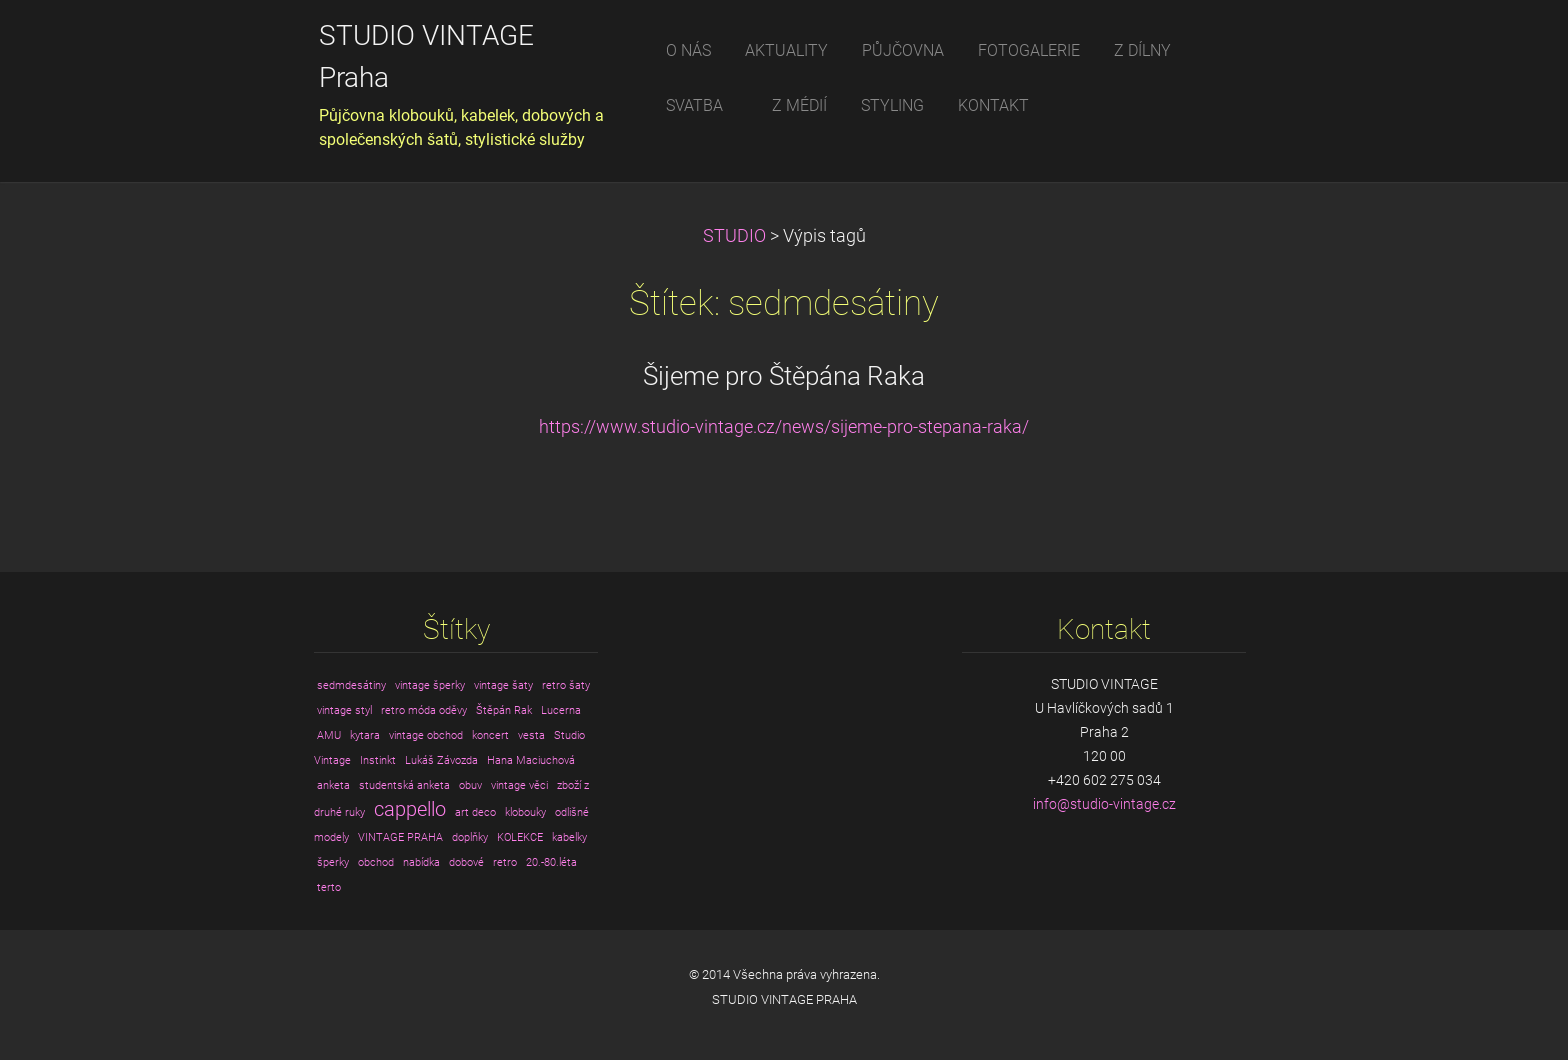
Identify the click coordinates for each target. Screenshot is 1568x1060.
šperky (333, 862)
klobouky (525, 812)
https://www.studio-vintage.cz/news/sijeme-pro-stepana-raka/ (784, 427)
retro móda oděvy (424, 710)
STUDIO (734, 236)
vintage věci (519, 785)
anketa (333, 785)
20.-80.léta (551, 862)
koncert (490, 735)
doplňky (470, 837)
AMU (329, 735)
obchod (376, 862)
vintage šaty (503, 685)
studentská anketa (404, 785)
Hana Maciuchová (531, 760)
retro (505, 862)
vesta (531, 735)
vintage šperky (430, 685)
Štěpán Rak (504, 710)
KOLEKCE (520, 837)
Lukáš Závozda (441, 760)
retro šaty (566, 685)
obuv (470, 785)
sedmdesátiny (351, 685)
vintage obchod (426, 735)
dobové (466, 862)
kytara (365, 735)
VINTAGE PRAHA (400, 837)
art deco (475, 812)
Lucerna (561, 710)
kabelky (569, 837)
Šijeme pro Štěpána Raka (784, 376)
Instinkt (378, 760)
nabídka (421, 862)
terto (329, 887)
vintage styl (344, 710)
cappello (410, 809)
